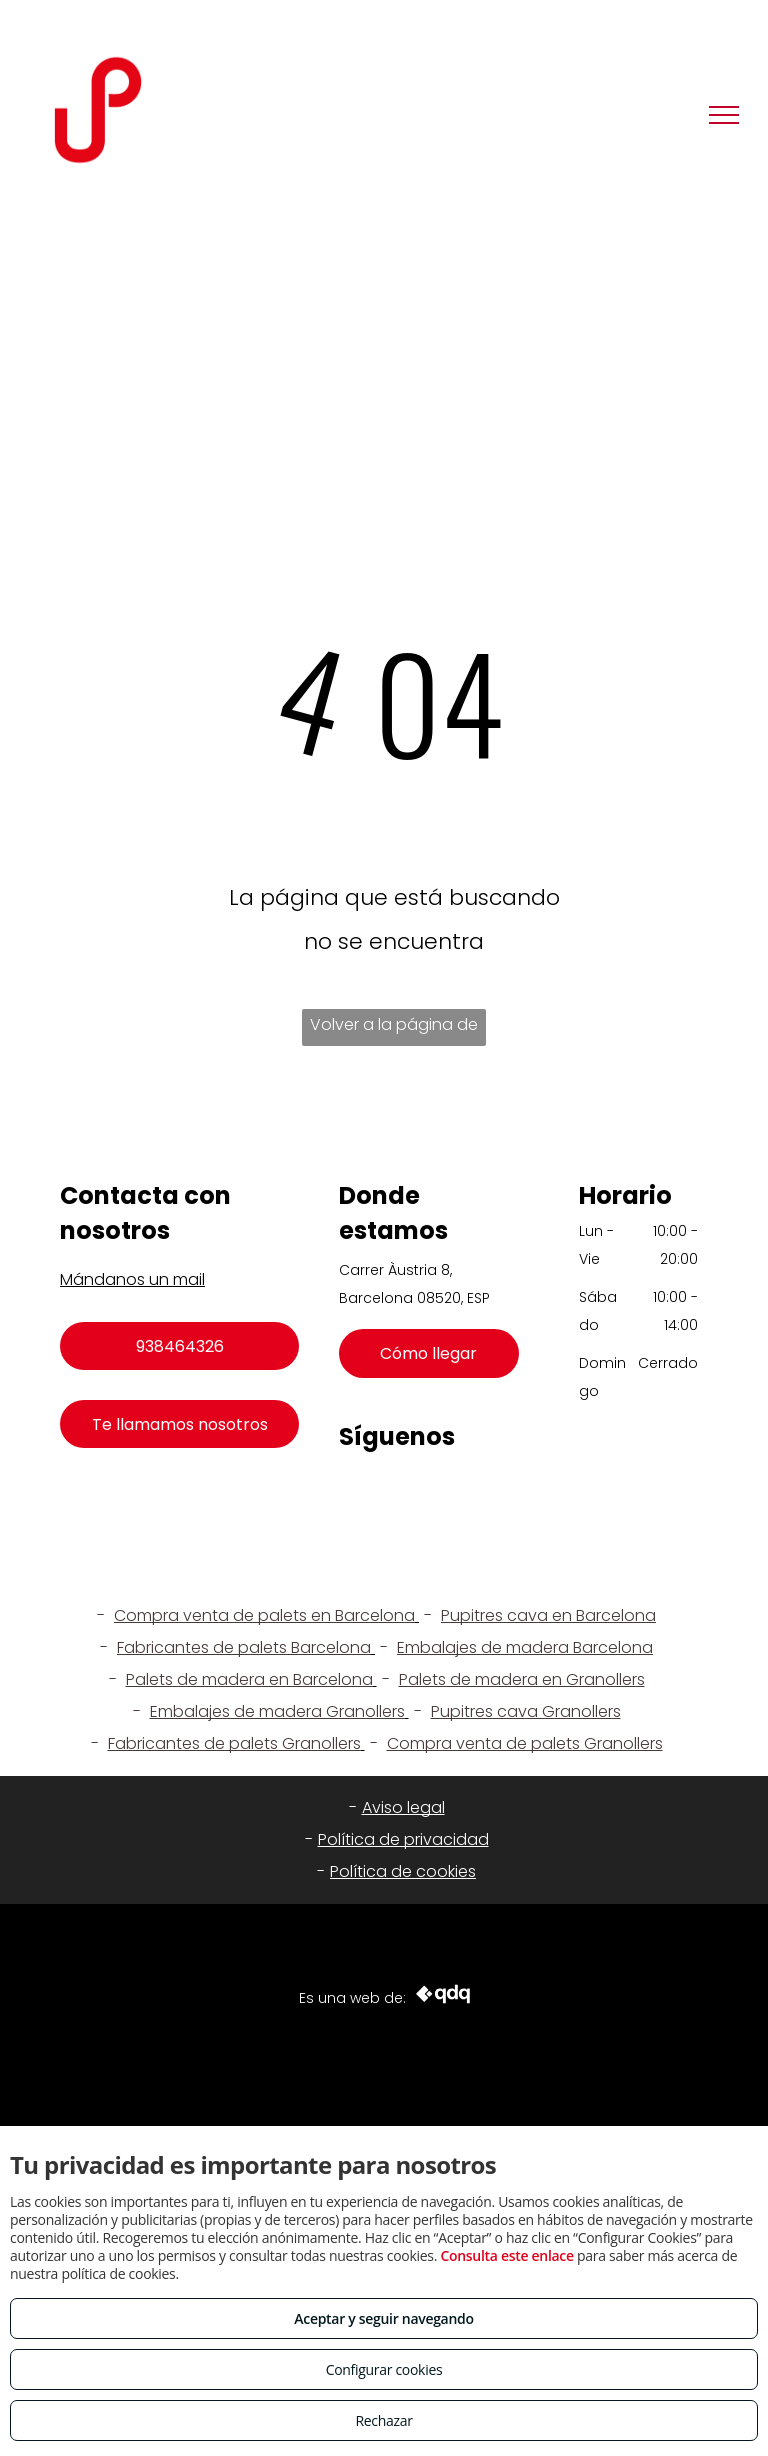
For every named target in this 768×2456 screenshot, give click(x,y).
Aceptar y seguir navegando (383, 2318)
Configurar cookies (384, 2369)
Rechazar (383, 2420)
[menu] (724, 115)
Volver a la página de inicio (394, 1029)
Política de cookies (403, 1871)
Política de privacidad (403, 1839)
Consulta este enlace (506, 2255)
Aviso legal (403, 1807)
